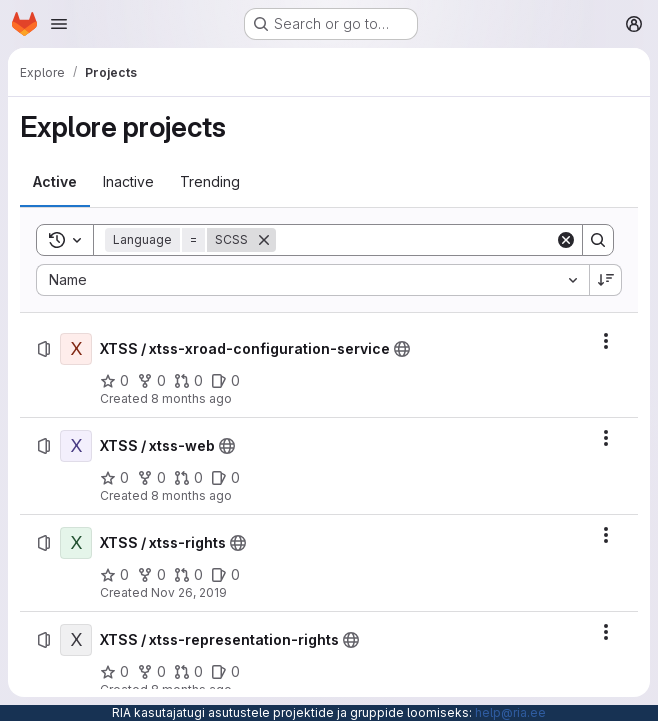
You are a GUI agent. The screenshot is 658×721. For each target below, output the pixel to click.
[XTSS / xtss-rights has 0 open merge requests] (188, 575)
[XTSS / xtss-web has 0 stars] (114, 478)
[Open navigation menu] (59, 24)
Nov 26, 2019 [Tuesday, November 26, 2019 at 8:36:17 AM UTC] (189, 592)
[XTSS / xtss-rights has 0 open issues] (225, 575)
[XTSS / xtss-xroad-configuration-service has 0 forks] (151, 381)
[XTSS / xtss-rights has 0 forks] (151, 575)
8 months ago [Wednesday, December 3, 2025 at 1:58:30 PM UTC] (191, 398)
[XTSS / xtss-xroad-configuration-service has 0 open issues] (225, 381)
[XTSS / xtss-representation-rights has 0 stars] (114, 672)
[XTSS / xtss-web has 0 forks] (151, 478)
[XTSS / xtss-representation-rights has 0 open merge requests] (188, 672)
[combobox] (312, 280)
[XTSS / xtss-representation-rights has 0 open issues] (225, 672)
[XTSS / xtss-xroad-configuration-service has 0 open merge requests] (188, 381)
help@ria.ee (510, 712)
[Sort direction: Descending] (606, 280)
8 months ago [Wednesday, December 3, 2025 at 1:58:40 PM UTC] (191, 495)
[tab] (55, 182)
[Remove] (264, 240)
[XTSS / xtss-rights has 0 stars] (114, 575)
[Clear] (566, 240)
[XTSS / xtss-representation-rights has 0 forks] (151, 672)
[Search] (415, 240)
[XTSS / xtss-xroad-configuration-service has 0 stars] (114, 381)
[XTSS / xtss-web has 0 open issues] (225, 478)
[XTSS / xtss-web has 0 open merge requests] (188, 478)
